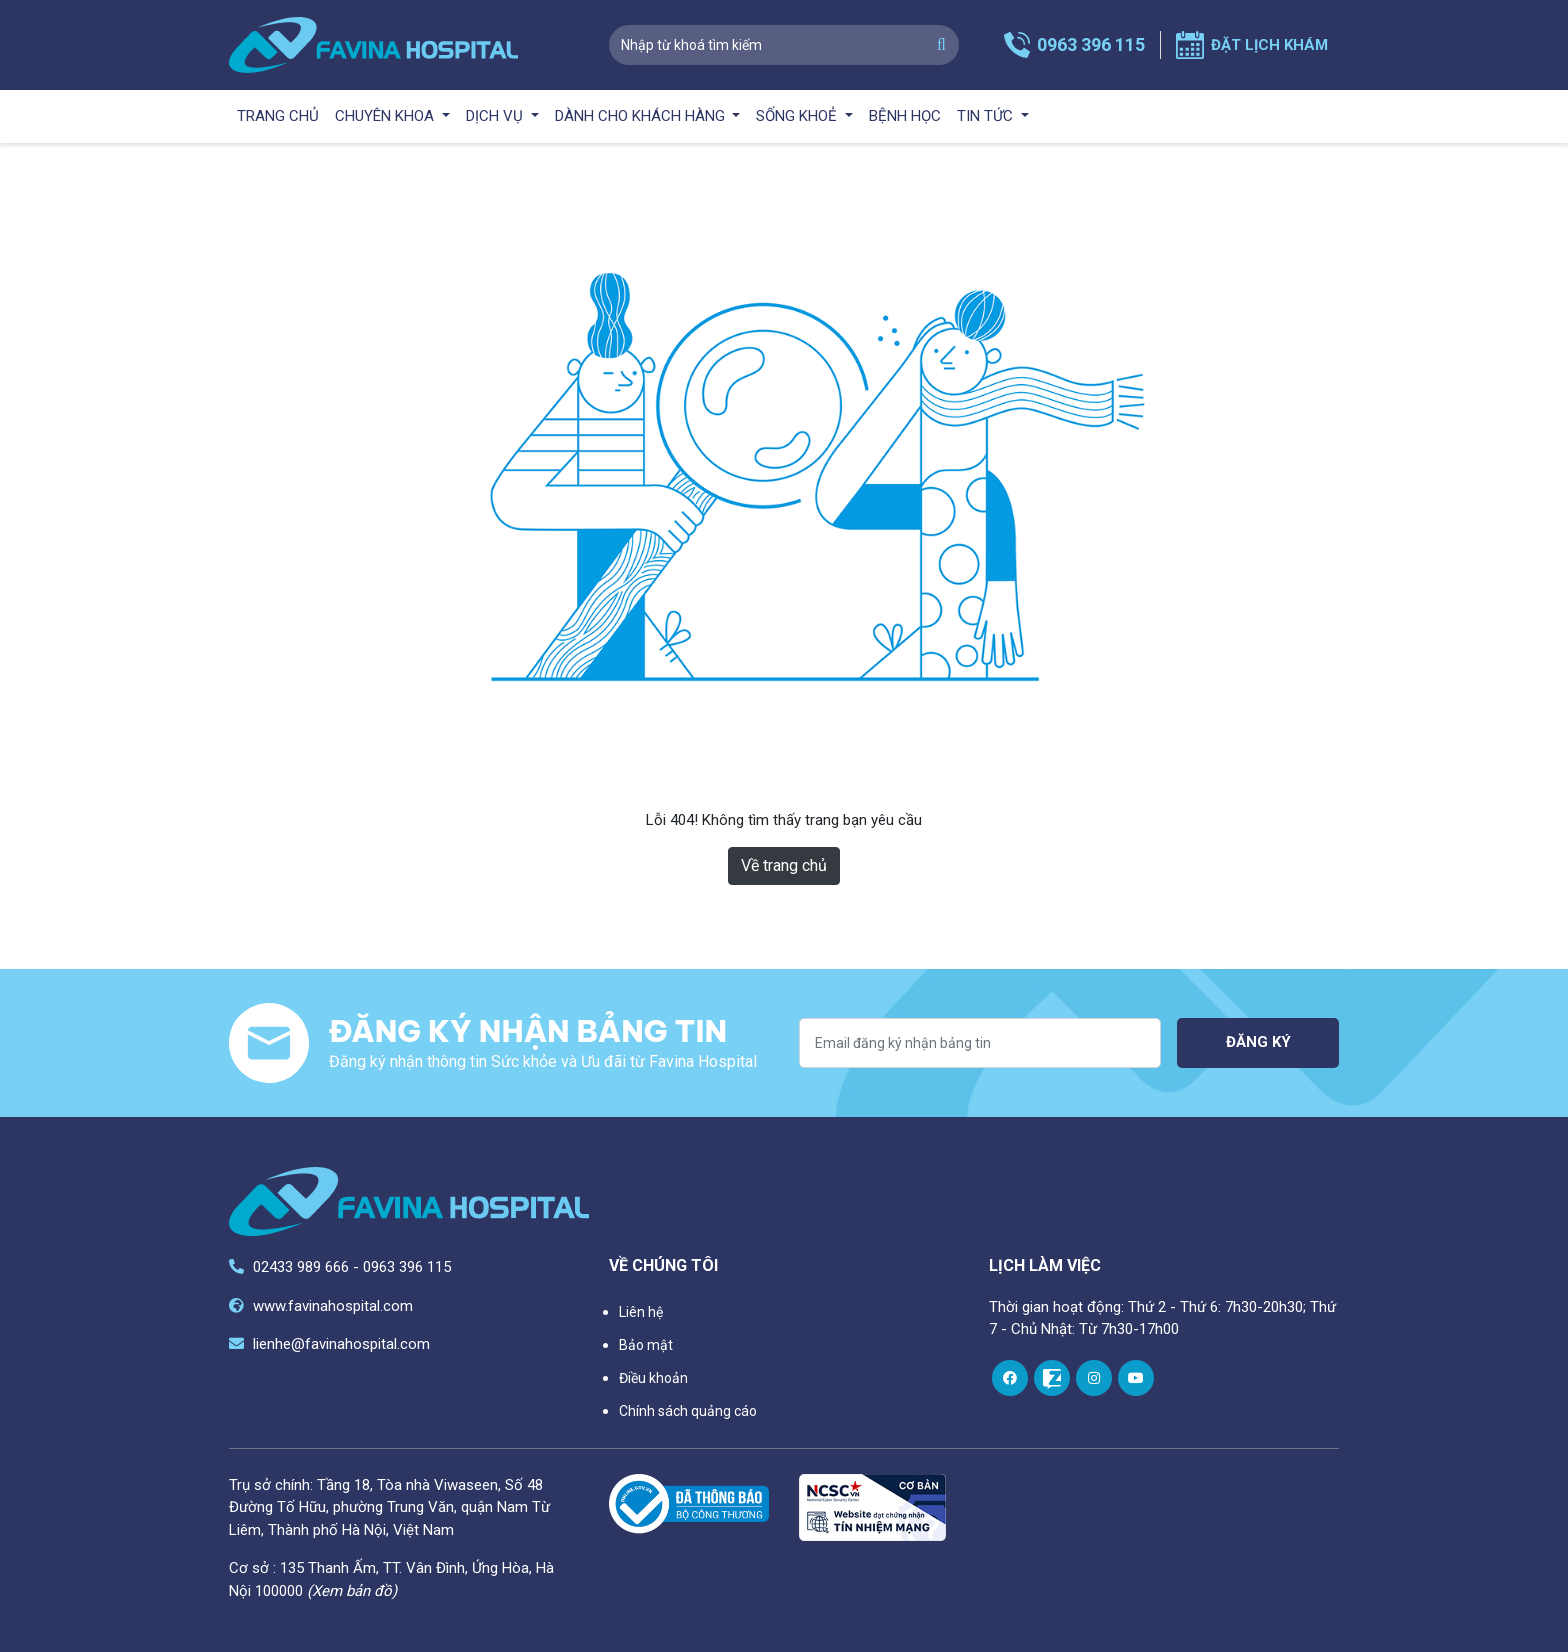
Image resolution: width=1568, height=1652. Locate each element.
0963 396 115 (1091, 44)
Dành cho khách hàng (642, 116)
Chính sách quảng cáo (688, 1411)
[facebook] (1010, 1378)
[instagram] (1094, 1378)
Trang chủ (278, 116)
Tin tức (987, 116)
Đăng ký (1258, 1042)
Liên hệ (641, 1312)
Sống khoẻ (798, 116)
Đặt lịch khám (1269, 45)
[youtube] (1136, 1378)
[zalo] (1052, 1378)
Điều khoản (653, 1378)
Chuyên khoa (386, 116)
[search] (941, 45)
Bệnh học (905, 116)
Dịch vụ (496, 116)
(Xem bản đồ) (352, 1591)
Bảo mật (646, 1345)
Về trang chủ (784, 865)
